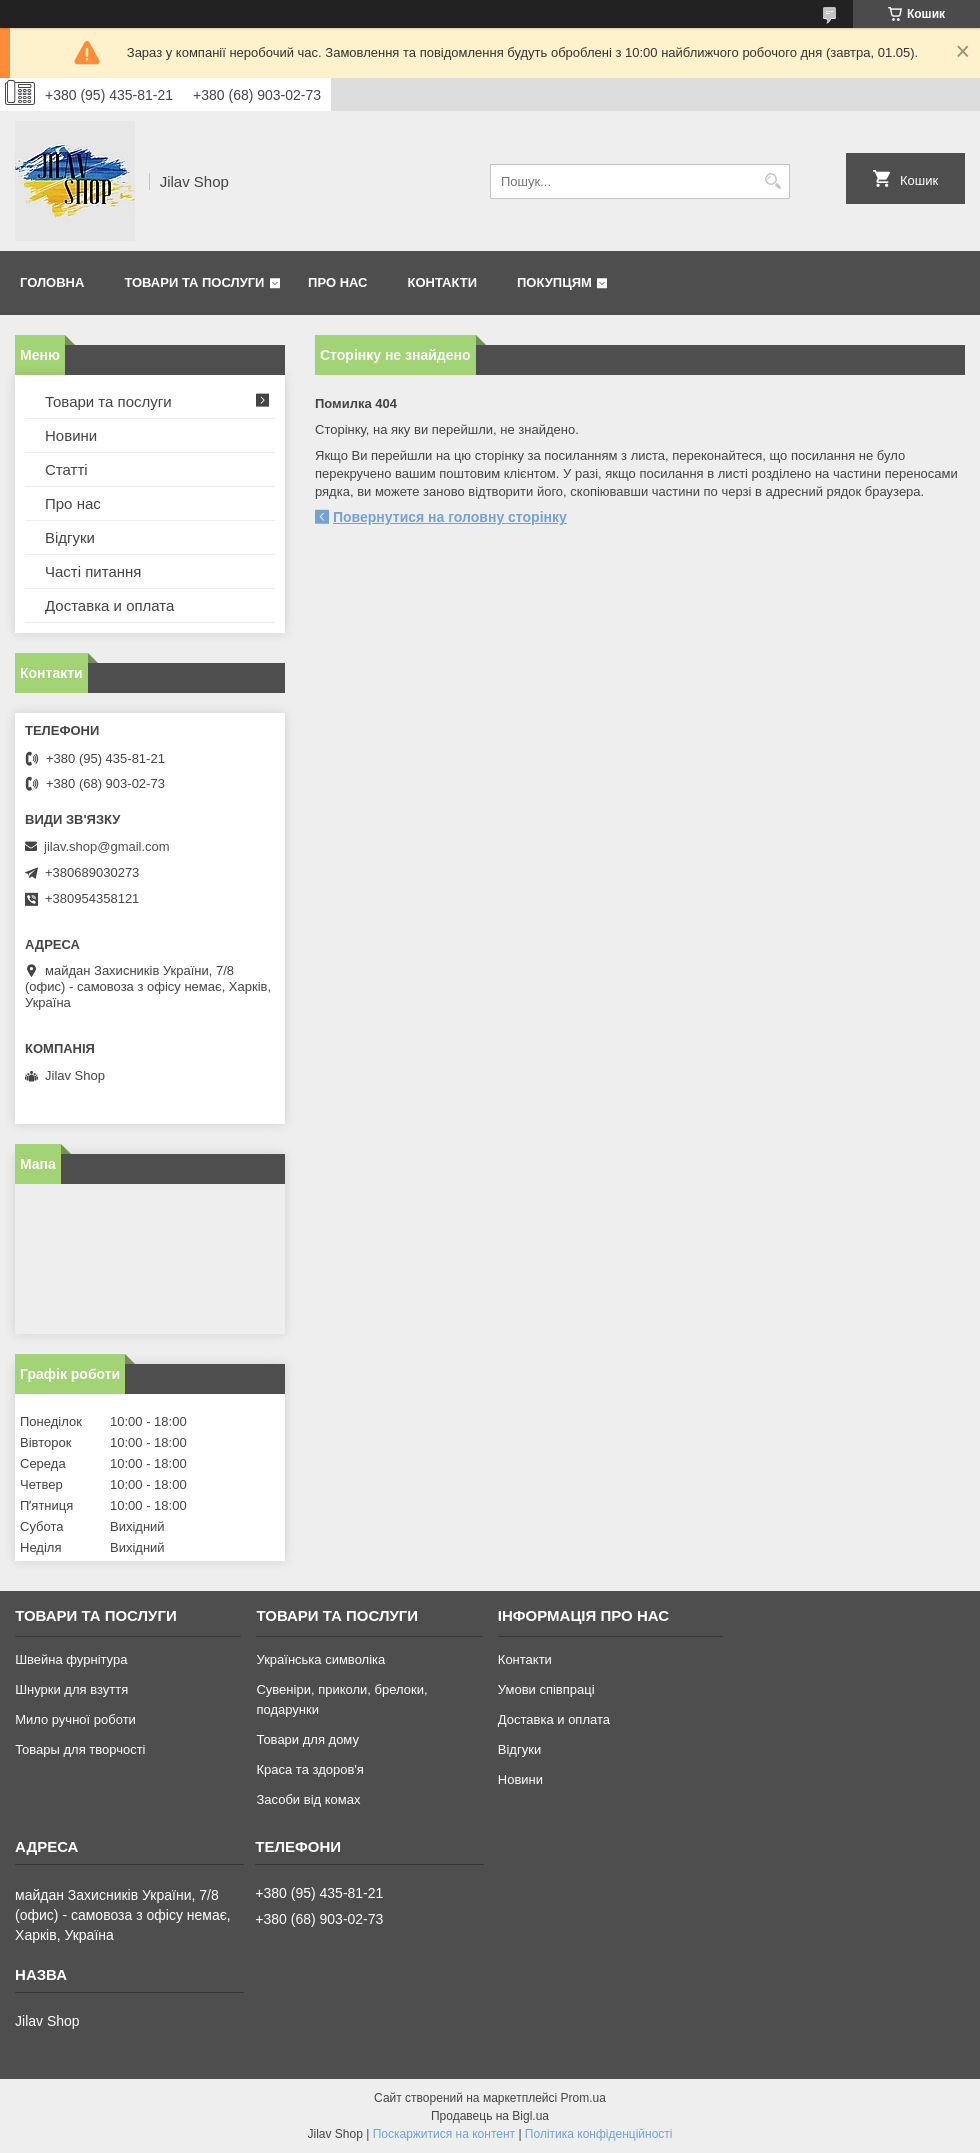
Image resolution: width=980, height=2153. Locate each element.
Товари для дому (307, 1739)
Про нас (337, 282)
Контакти (443, 282)
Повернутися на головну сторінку (450, 517)
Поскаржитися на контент (444, 2134)
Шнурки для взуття (71, 1689)
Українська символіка (320, 1659)
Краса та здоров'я (309, 1769)
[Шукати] (772, 181)
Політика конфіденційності (599, 2134)
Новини (71, 435)
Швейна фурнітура (71, 1659)
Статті (66, 469)
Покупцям (554, 282)
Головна (52, 282)
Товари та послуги (194, 282)
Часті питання (93, 571)
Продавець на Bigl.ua (490, 2116)
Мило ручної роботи (75, 1719)
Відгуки (70, 537)
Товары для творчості (80, 1749)
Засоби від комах (308, 1799)
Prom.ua (583, 2098)
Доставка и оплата (109, 605)
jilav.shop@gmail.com (107, 846)
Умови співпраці (546, 1689)
